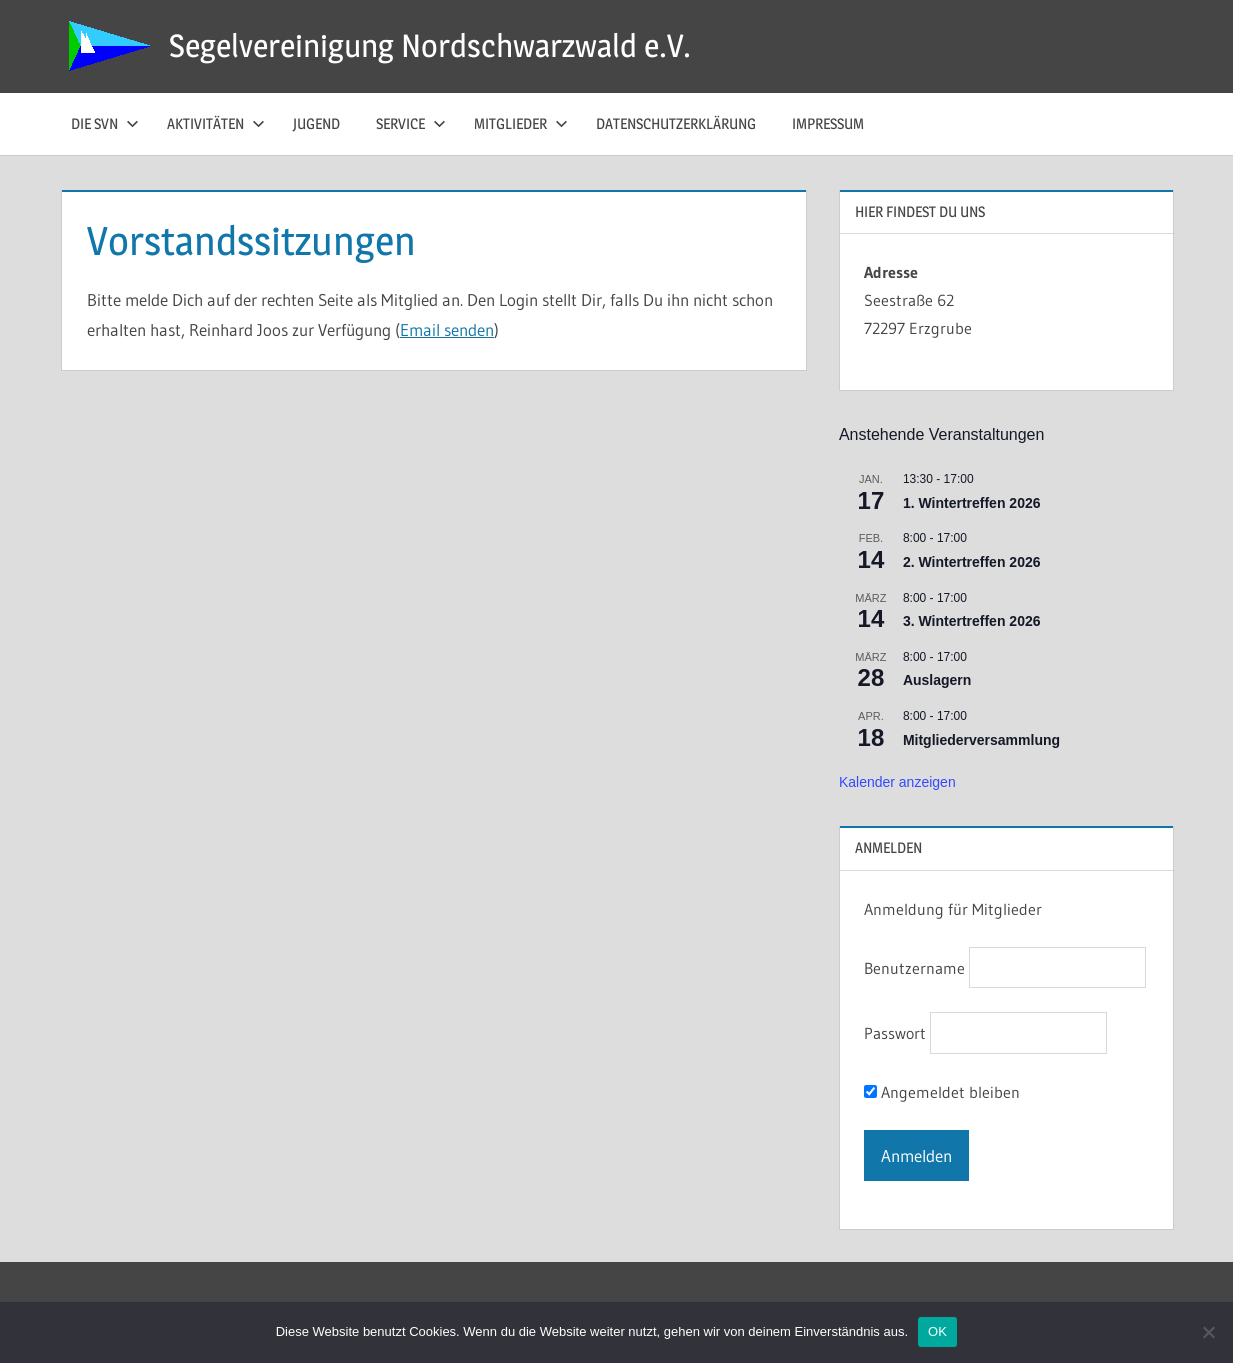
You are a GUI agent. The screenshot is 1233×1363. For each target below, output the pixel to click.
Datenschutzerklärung (676, 123)
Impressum (828, 123)
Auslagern (937, 680)
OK (937, 1331)
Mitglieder (521, 123)
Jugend (316, 123)
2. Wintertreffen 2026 (972, 562)
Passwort (895, 1034)
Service (411, 123)
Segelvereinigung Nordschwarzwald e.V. (430, 45)
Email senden (447, 329)
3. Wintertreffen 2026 (972, 621)
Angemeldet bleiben (942, 1092)
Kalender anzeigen (897, 782)
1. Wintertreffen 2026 (972, 503)
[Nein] (1208, 1332)
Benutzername (914, 968)
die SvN (105, 123)
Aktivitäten (216, 123)
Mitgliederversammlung (981, 740)
